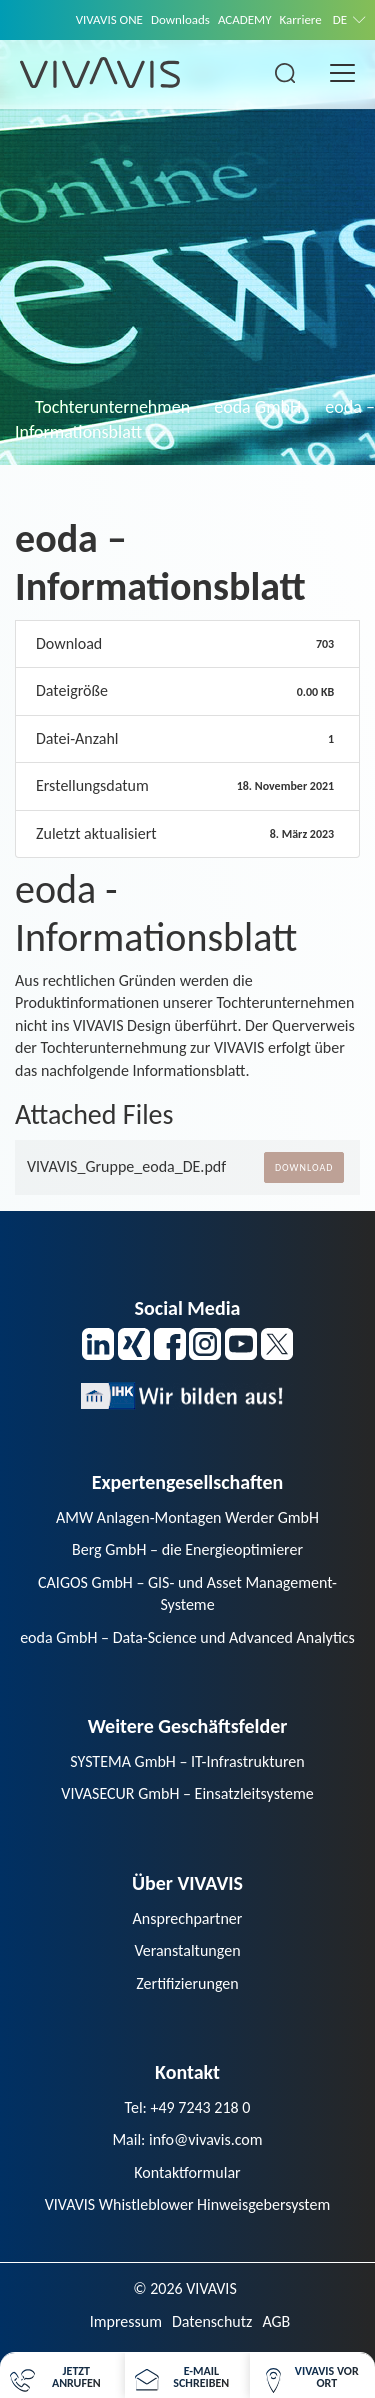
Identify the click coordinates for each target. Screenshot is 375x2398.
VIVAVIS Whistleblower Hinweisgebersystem (188, 2204)
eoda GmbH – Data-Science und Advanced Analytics (187, 1637)
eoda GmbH (257, 407)
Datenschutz (212, 2321)
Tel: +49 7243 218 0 (188, 2107)
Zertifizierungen (187, 1983)
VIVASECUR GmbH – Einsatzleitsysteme (187, 1793)
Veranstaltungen (187, 1950)
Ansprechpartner (188, 1918)
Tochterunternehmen (112, 407)
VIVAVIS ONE (109, 19)
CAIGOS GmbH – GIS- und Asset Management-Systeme (187, 1593)
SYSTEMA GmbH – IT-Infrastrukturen (187, 1761)
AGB (276, 2321)
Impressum (126, 2321)
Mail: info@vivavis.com (187, 2139)
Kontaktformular (187, 2172)
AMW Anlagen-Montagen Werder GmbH (187, 1517)
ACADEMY (245, 19)
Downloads (180, 19)
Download (304, 1167)
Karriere (301, 19)
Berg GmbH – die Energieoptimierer (187, 1549)
